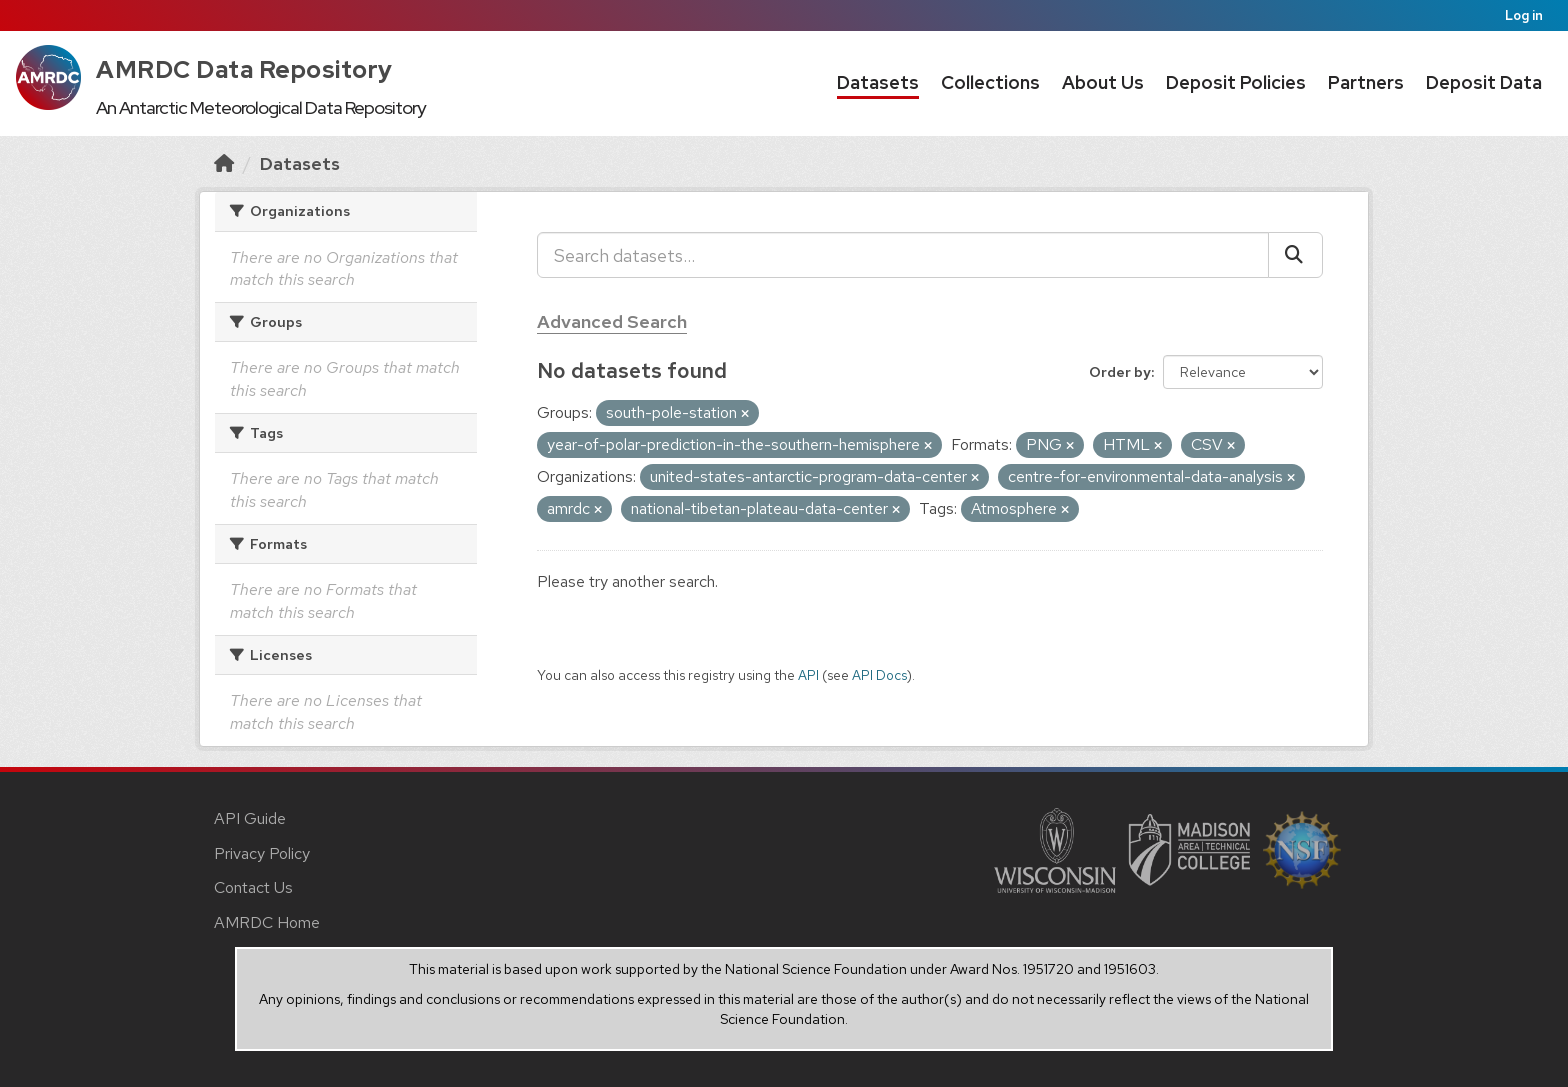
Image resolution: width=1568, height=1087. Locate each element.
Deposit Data (1484, 82)
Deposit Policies (1236, 82)
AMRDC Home (267, 922)
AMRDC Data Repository (244, 69)
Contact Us (253, 887)
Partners (1366, 82)
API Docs (879, 675)
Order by (1120, 372)
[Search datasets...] (903, 255)
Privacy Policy (262, 853)
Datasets (878, 82)
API (808, 675)
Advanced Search (612, 321)
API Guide (250, 818)
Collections (990, 82)
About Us (1103, 82)
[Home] (224, 163)
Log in (1524, 15)
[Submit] (1295, 255)
